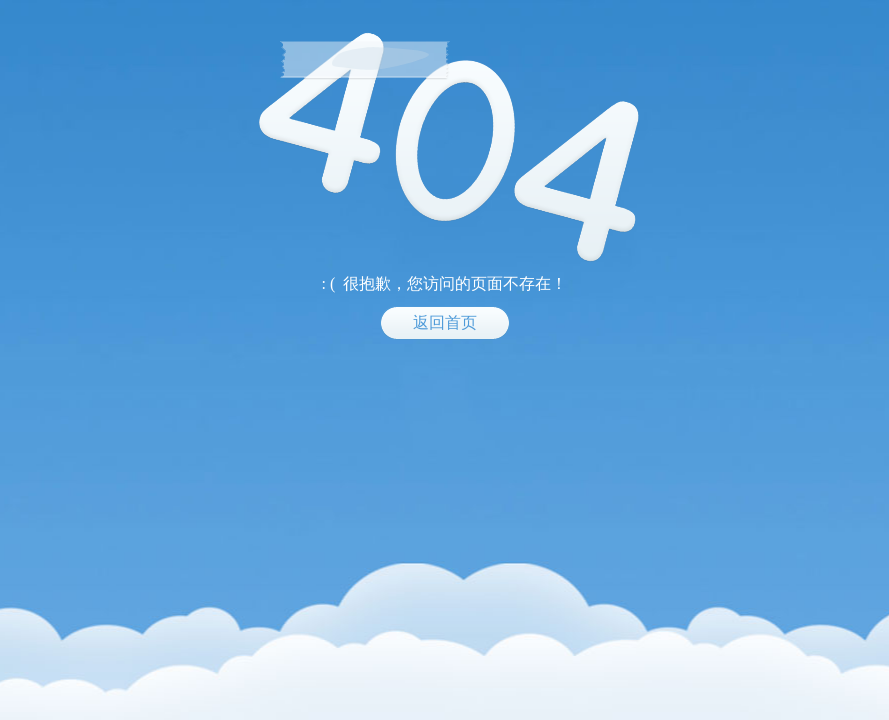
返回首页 (445, 322)
